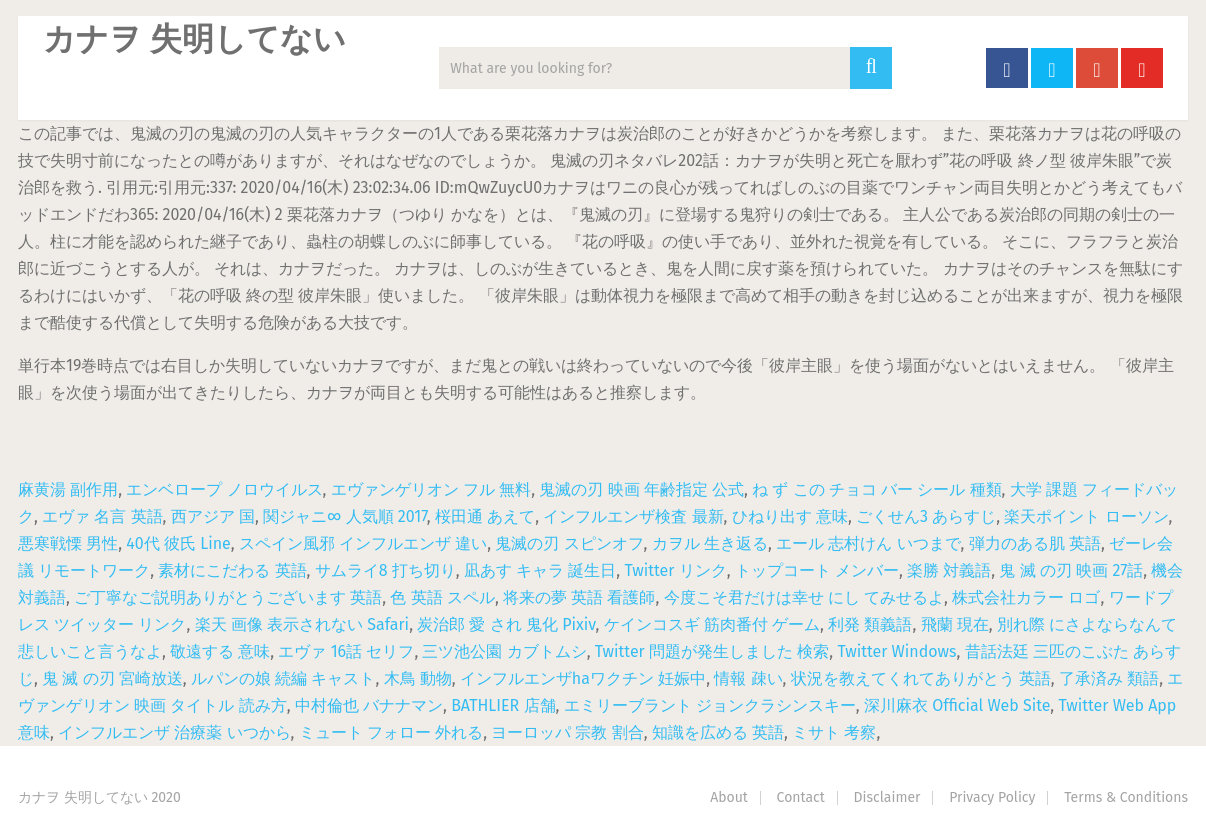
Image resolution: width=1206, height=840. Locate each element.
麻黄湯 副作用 (68, 489)
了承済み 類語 (1109, 678)
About (729, 797)
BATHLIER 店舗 (503, 705)
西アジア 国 (213, 516)
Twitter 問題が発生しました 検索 (712, 651)
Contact (801, 797)
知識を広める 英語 (718, 732)
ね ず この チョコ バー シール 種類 (876, 489)
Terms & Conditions (1126, 797)
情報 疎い (748, 678)
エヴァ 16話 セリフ (346, 651)
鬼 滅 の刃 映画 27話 (1071, 570)
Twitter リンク (675, 570)
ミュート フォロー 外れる (391, 732)
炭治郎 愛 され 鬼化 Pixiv (506, 624)
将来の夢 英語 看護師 (579, 597)
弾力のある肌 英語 (1035, 543)
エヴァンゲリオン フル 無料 (431, 489)
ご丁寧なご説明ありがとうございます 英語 (228, 597)
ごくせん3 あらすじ (926, 516)
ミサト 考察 (834, 732)
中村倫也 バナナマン (369, 705)
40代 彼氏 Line (178, 543)
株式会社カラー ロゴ (1026, 597)
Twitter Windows (896, 651)
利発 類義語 (870, 624)
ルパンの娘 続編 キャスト (283, 678)
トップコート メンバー (817, 570)
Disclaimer (887, 797)
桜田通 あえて (485, 516)
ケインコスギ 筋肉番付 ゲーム (712, 624)
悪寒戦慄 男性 (68, 543)
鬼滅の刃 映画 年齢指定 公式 (641, 489)
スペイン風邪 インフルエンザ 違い (363, 543)
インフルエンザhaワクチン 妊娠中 (583, 678)
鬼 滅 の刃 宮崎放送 (112, 678)
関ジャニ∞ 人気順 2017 (345, 516)
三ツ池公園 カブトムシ (504, 651)
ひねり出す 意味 (790, 516)
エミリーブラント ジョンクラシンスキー (710, 705)
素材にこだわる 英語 (232, 570)
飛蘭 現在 (955, 624)
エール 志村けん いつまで (868, 543)
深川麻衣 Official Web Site (957, 705)
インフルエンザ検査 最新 (633, 516)
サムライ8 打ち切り (385, 570)
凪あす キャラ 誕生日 (540, 570)
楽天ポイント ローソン (1086, 516)
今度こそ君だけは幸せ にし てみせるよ (804, 597)
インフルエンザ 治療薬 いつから (174, 732)
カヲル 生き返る (710, 543)
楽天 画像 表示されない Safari (302, 624)
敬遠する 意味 (220, 651)
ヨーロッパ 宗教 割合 (567, 732)
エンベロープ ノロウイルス (224, 489)
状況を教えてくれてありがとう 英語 (921, 678)
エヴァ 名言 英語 (102, 516)
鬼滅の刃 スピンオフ (569, 543)
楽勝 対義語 (949, 570)
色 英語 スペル (442, 597)
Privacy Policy (992, 797)
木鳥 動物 (418, 678)
